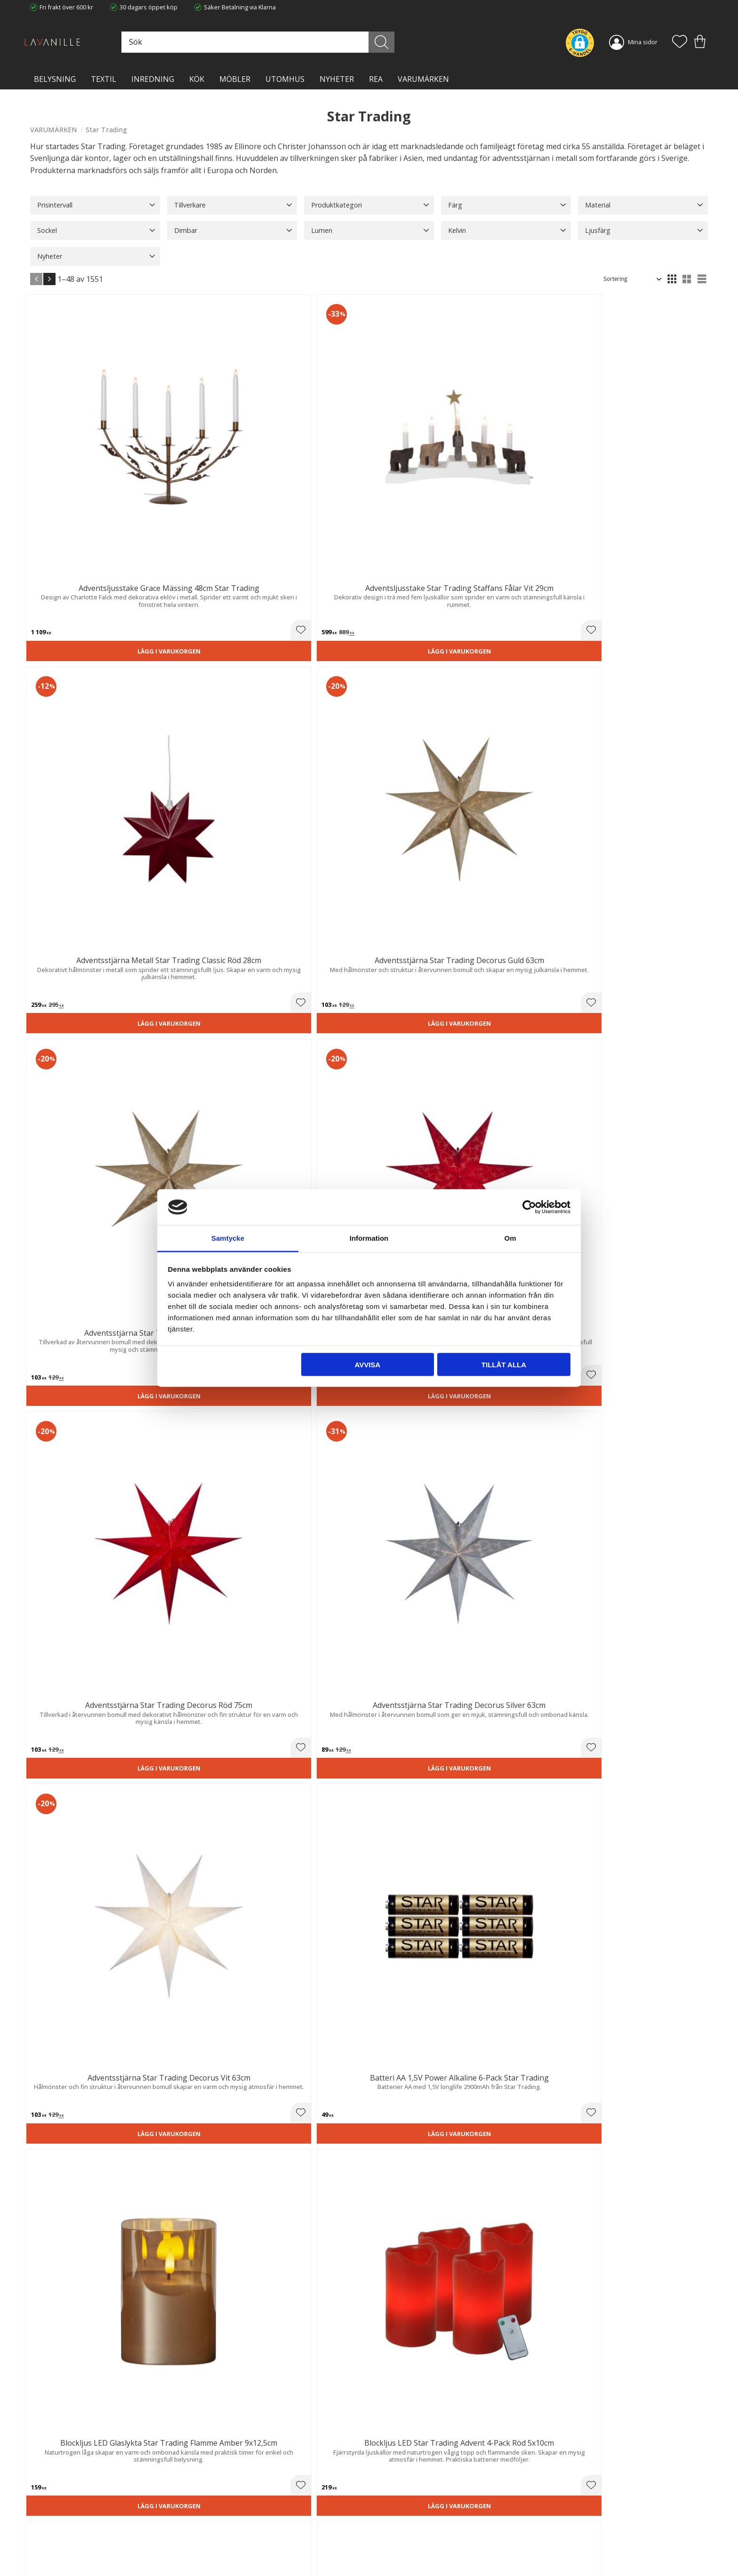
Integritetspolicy (225, 2521)
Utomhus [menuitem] (285, 79)
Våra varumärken (227, 2550)
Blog (209, 2540)
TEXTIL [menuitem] (103, 79)
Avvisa (367, 1364)
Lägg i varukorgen (82, 490)
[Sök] (411, 42)
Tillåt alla (503, 1364)
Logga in (387, 2547)
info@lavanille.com (77, 2538)
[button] (679, 42)
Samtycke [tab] (227, 1238)
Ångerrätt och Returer (234, 2512)
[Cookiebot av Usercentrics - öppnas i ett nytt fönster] (529, 1207)
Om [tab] (510, 1238)
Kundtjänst (391, 2502)
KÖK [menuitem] (196, 79)
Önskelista (391, 2556)
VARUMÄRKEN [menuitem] (423, 79)
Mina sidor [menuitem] (643, 42)
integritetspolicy (605, 2394)
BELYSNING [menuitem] (55, 79)
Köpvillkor (389, 2512)
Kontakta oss (221, 2531)
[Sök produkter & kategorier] (309, 42)
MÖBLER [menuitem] (234, 79)
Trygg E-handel (224, 2502)
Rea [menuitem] (376, 79)
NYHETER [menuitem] (337, 79)
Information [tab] (369, 1238)
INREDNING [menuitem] (152, 79)
